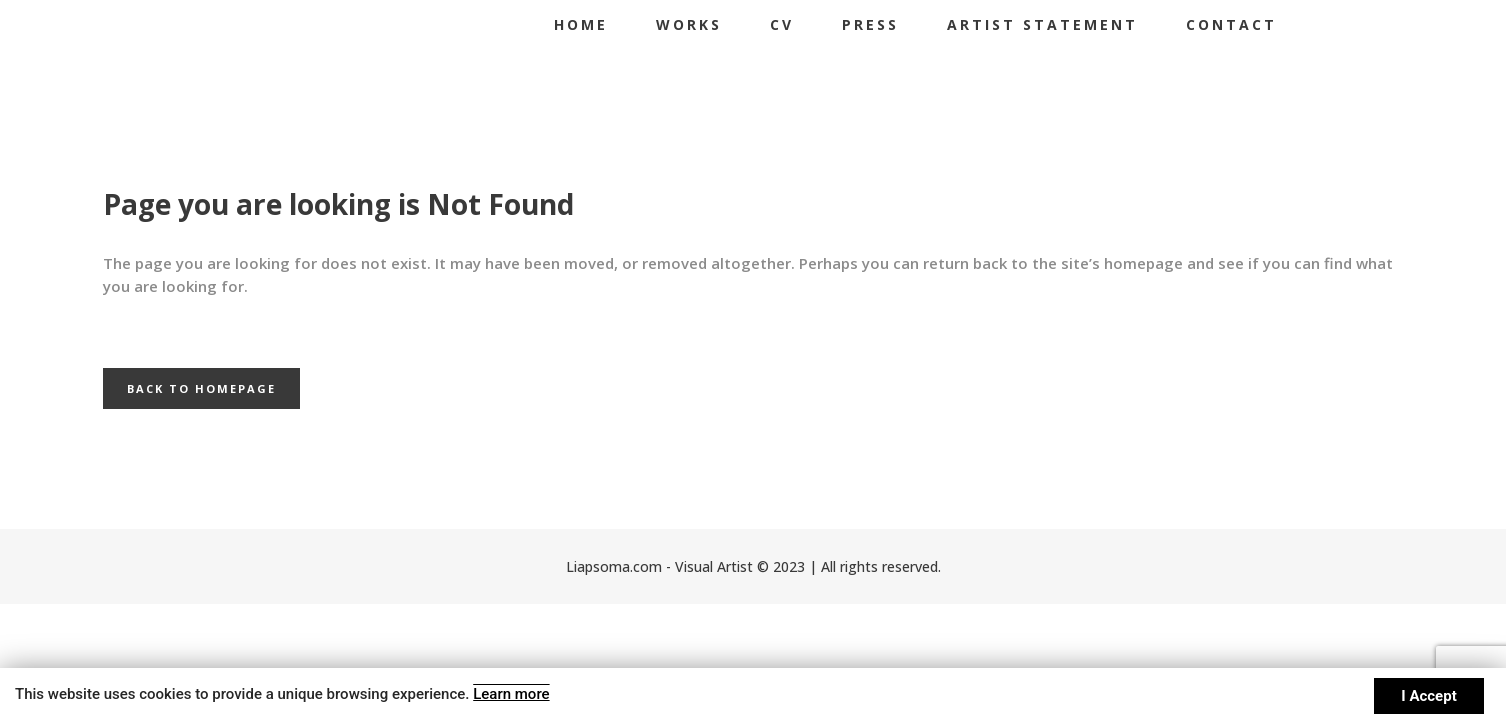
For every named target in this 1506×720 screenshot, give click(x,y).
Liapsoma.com (614, 566)
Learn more (510, 694)
